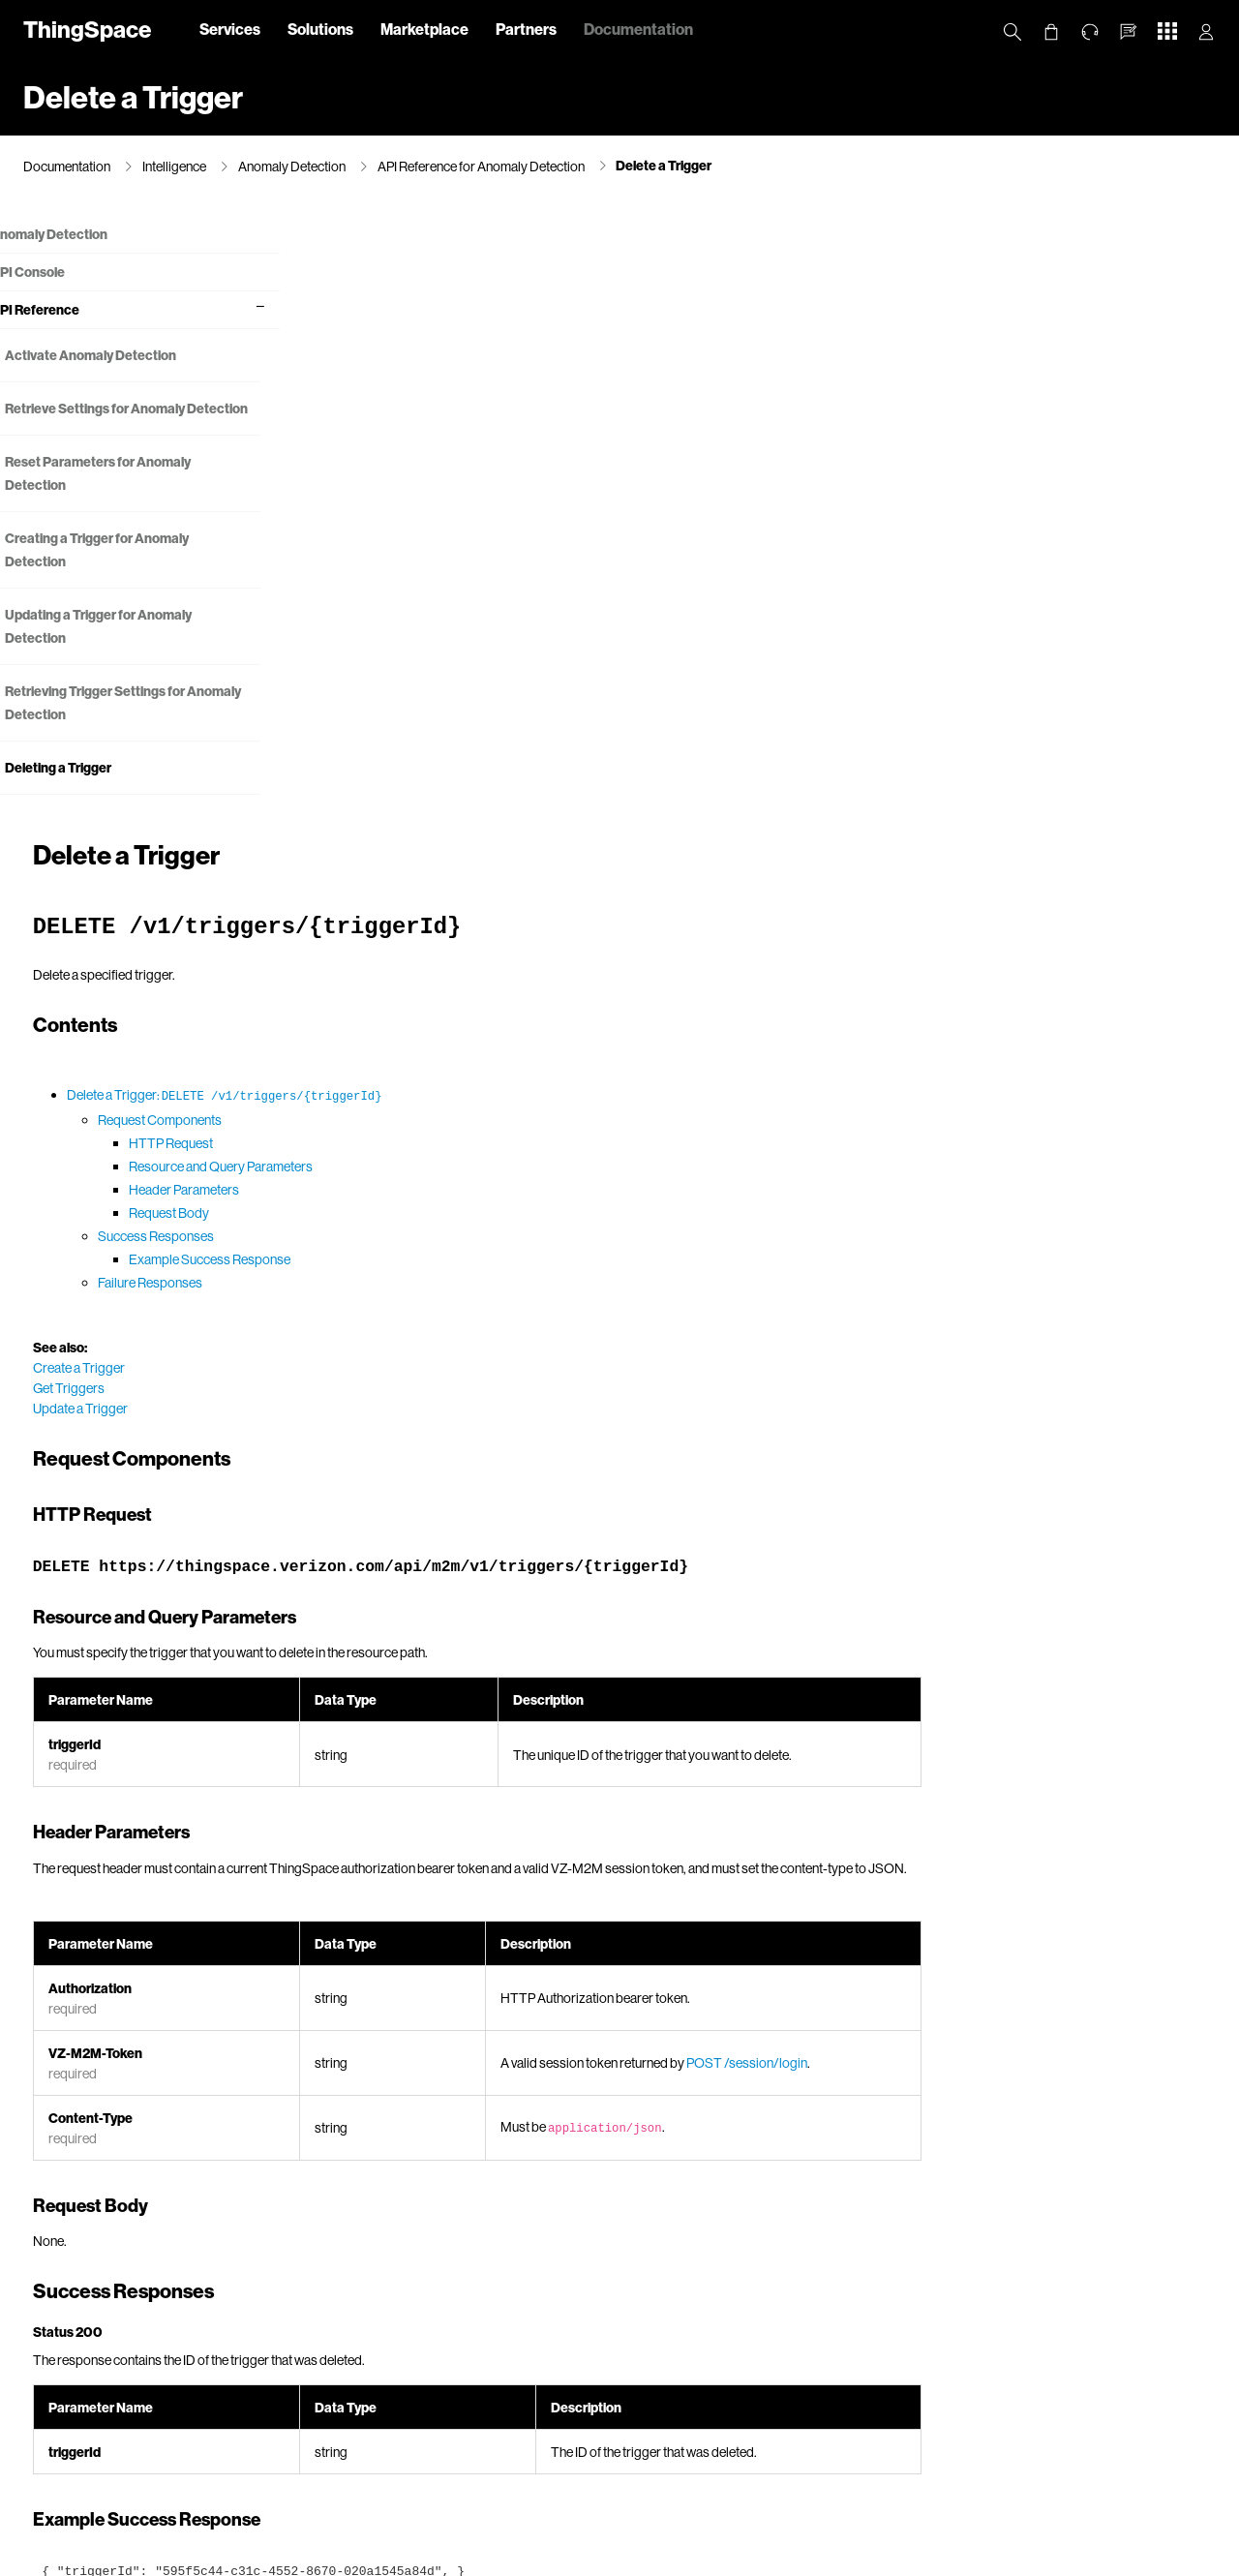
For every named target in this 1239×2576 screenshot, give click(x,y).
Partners (526, 28)
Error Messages (629, 2223)
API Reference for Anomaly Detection (481, 166)
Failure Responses (456, 673)
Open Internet (742, 2557)
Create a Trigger (385, 758)
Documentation (638, 28)
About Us (156, 2557)
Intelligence (174, 166)
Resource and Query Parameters (527, 557)
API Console (60, 272)
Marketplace (424, 28)
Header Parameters (490, 580)
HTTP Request (477, 534)
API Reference (67, 310)
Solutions (320, 28)
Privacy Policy (234, 2557)
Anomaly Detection (292, 166)
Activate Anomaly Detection (123, 356)
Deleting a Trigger (91, 791)
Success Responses (462, 627)
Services (229, 28)
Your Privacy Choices (479, 2557)
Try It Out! (407, 2293)
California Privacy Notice (348, 2557)
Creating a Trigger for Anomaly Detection (130, 573)
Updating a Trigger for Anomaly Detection (131, 650)
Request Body (475, 603)
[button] (1128, 32)
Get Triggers (374, 779)
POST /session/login (1046, 1454)
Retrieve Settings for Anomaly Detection (128, 420)
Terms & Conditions (640, 2557)
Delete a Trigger (663, 165)
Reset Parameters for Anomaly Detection (131, 497)
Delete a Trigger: (530, 485)
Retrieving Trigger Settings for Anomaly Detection (128, 726)
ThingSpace (87, 29)
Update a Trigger (386, 799)
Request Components (466, 510)
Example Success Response (515, 650)
